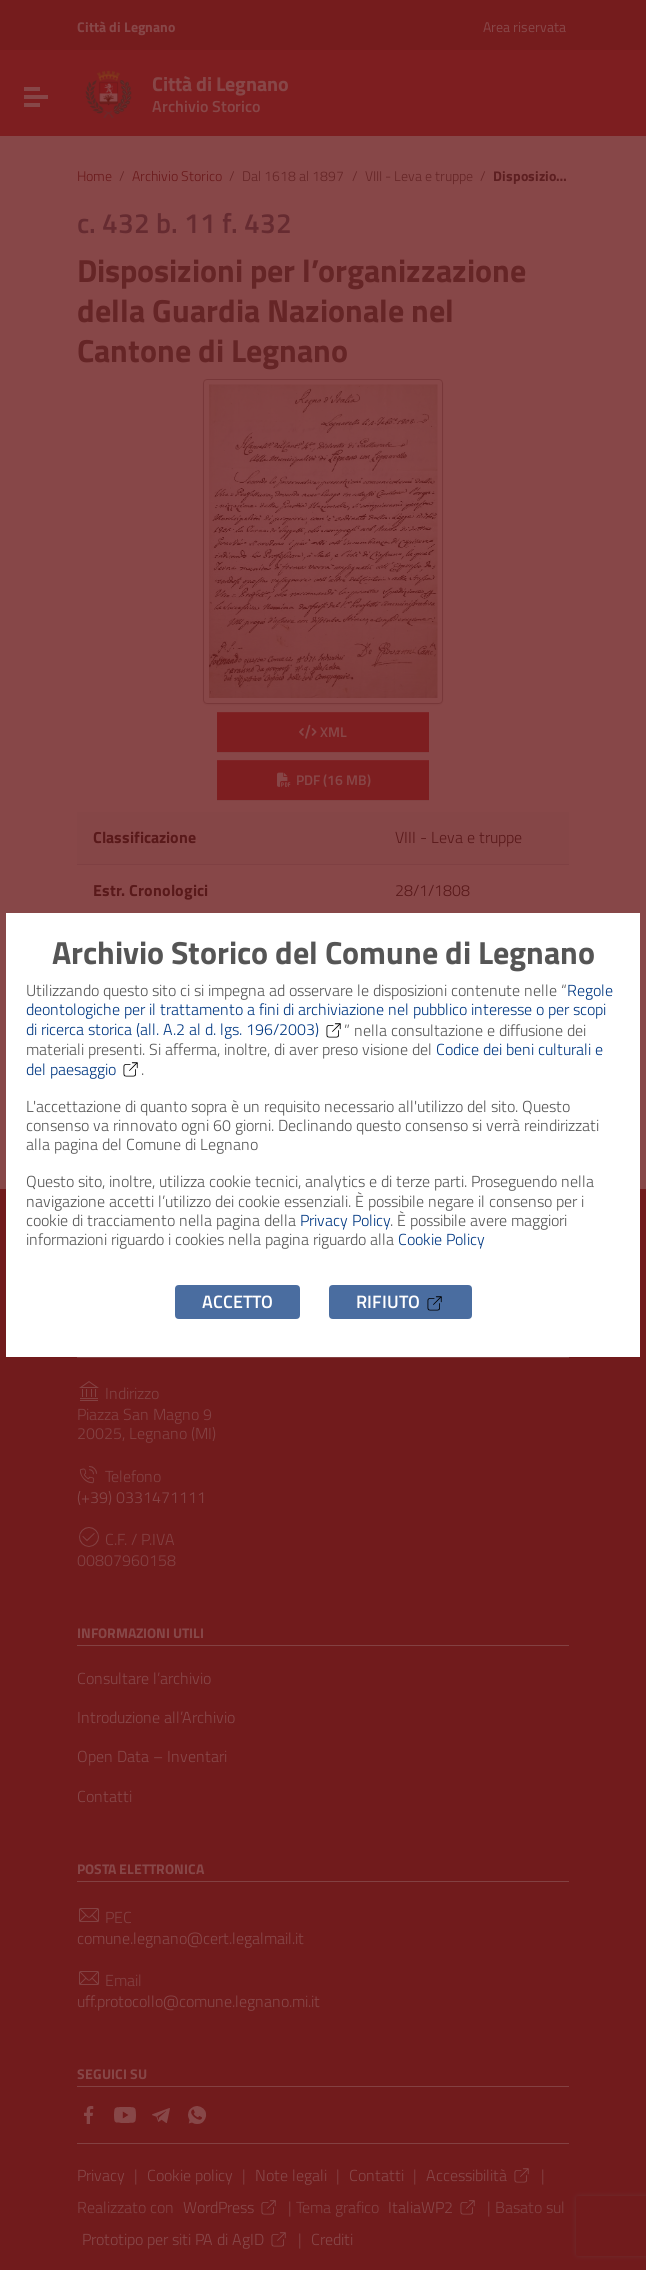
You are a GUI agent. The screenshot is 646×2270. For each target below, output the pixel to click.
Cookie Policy (441, 1239)
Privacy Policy (345, 1220)
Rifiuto (400, 1301)
